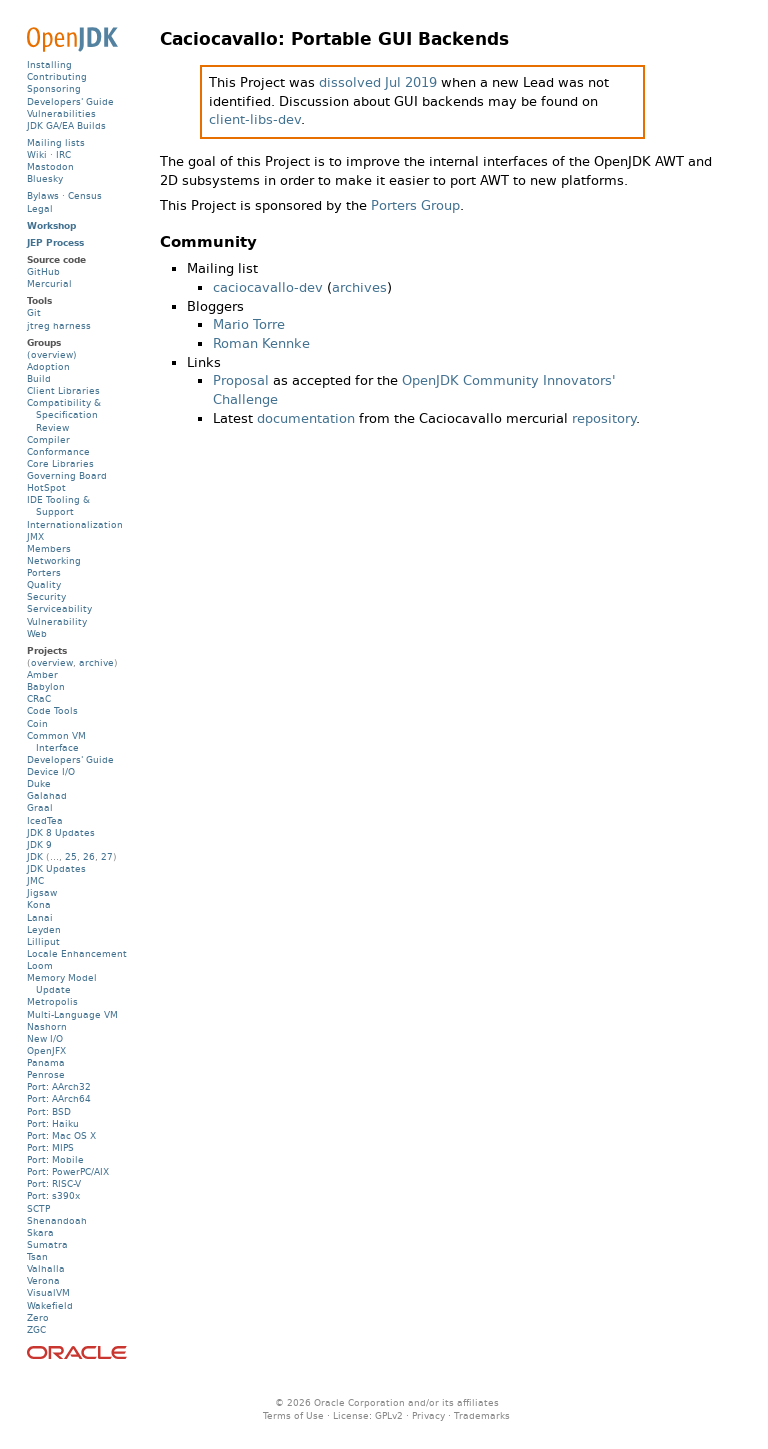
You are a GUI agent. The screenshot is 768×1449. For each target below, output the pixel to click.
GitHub (43, 271)
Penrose (46, 1074)
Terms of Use (293, 1415)
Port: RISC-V (54, 1183)
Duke (39, 783)
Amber (42, 674)
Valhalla (46, 1268)
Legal (40, 208)
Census (85, 195)
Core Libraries (60, 463)
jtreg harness (59, 325)
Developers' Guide (70, 101)
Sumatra (47, 1244)
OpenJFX (46, 1050)
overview (52, 662)
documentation (306, 418)
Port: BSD (49, 1111)
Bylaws (43, 195)
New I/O (45, 1038)
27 (107, 856)
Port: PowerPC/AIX (68, 1171)
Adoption (48, 366)
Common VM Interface (56, 741)
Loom (40, 965)
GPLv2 (389, 1415)
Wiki (37, 154)
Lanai (40, 917)
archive (96, 662)
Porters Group (415, 205)
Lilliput (43, 941)
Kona (39, 904)
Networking (54, 560)
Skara (40, 1232)
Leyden (44, 929)
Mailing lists (56, 142)
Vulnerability (57, 621)
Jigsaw (42, 892)
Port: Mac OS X (61, 1135)
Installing (49, 64)
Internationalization (75, 524)
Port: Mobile (55, 1159)
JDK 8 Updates (61, 832)
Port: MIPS (50, 1147)
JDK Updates (56, 868)
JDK (35, 856)
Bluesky (45, 178)
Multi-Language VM (72, 1014)
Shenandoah (57, 1220)
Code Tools (52, 710)
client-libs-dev (255, 119)
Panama (46, 1062)
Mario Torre (249, 324)
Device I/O (51, 771)
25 (71, 856)
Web (37, 633)
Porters (44, 572)
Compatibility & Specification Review (64, 414)
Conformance (58, 451)
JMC (35, 880)
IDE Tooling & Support (58, 505)
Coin (37, 723)
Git (34, 312)
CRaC (39, 698)
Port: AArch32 (59, 1086)
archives (359, 287)
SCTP (38, 1208)
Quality (44, 584)
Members (49, 548)
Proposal (241, 380)
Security (46, 596)
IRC (63, 154)
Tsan (37, 1256)
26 (89, 856)
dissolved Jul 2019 (378, 82)
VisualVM (48, 1292)
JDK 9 (39, 844)
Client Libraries (63, 390)
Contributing (57, 76)
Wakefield (50, 1305)
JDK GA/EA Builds (66, 125)
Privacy (428, 1415)
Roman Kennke (261, 343)
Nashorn (47, 1026)
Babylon (46, 686)
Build (39, 378)
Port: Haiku (53, 1123)
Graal (40, 807)
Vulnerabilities (61, 113)
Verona (43, 1280)
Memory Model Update (62, 983)
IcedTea (45, 820)
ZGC (36, 1329)
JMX (35, 536)
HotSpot (46, 487)
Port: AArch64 (59, 1098)
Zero (38, 1317)
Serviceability (59, 608)
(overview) (52, 354)
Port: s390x (53, 1195)
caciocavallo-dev (268, 287)
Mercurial (49, 283)
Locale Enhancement (77, 953)
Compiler (48, 439)
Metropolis (52, 1001)
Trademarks (482, 1415)
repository (604, 418)
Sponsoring (54, 88)
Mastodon (50, 166)
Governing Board (67, 475)
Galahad (47, 795)
